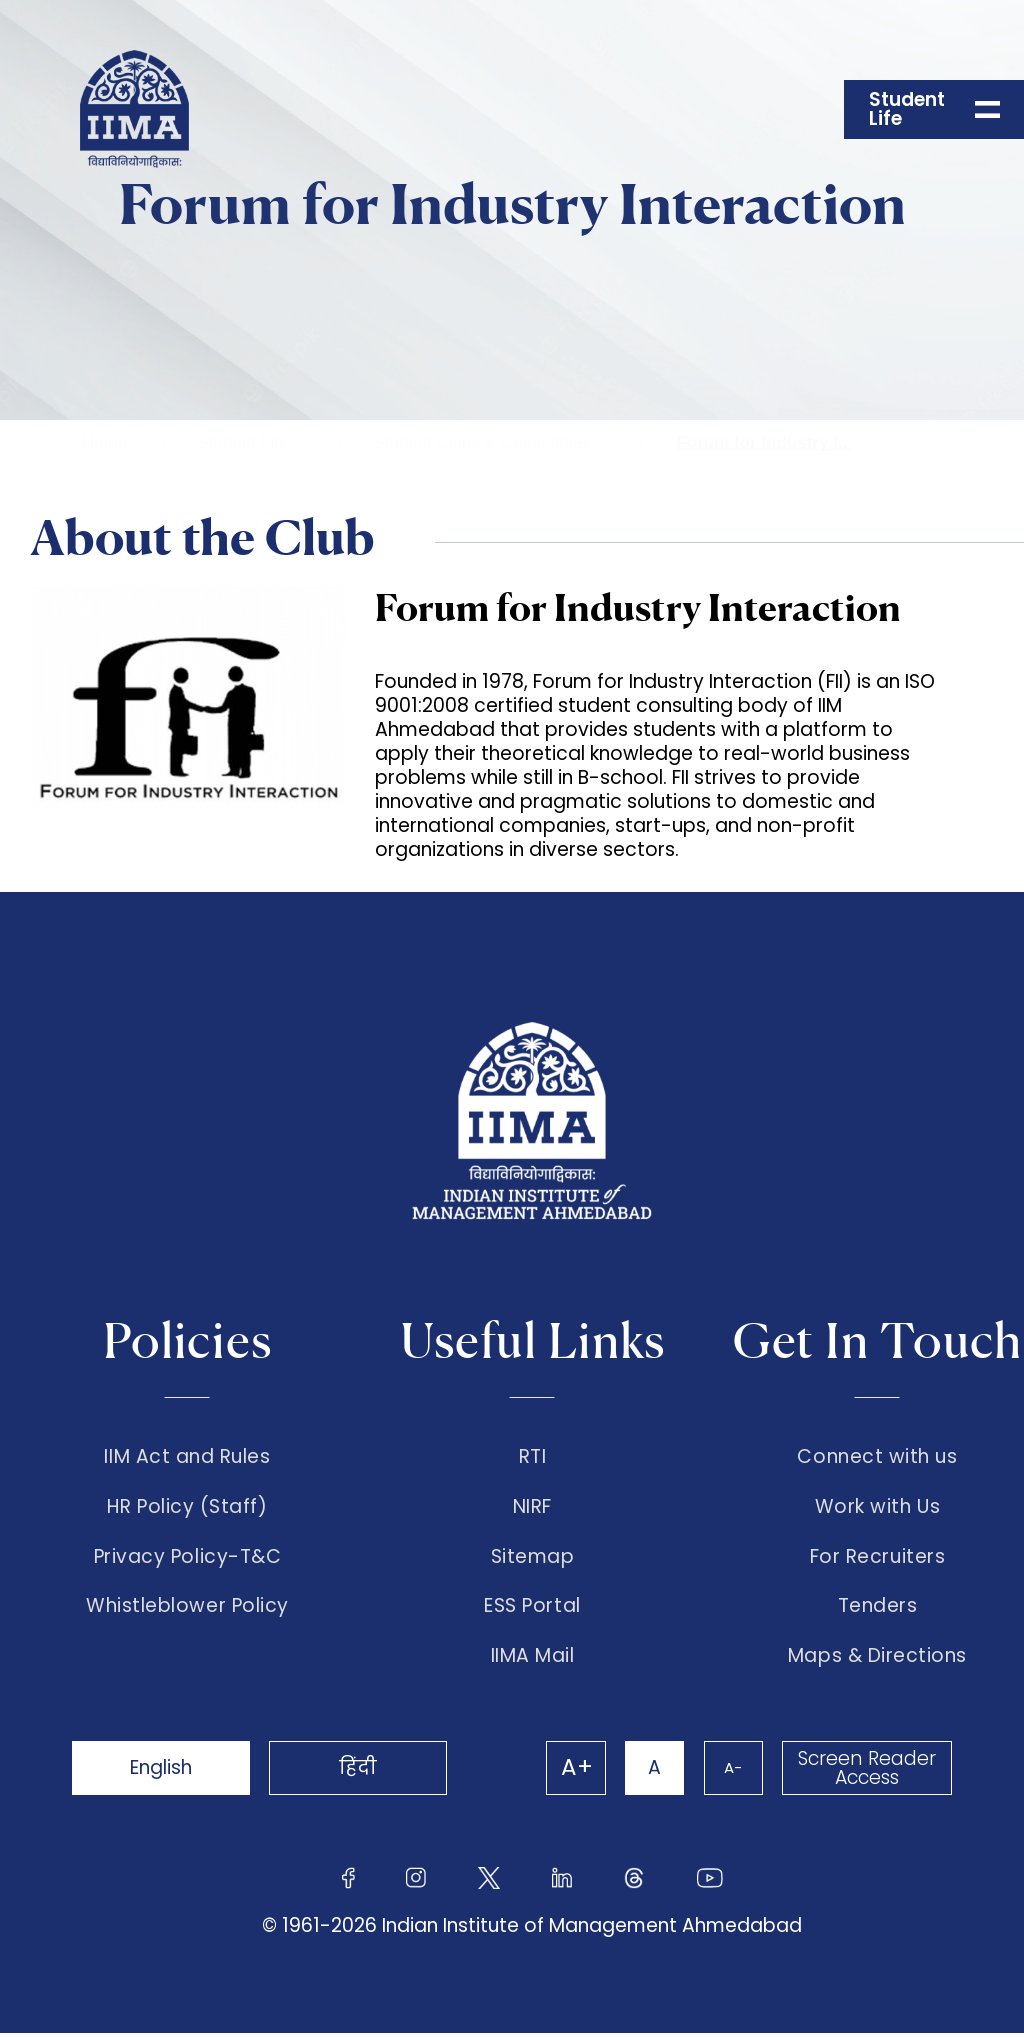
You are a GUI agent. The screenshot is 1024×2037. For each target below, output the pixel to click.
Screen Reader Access (867, 1772)
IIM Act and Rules (187, 1457)
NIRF (532, 1508)
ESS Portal (532, 1610)
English (162, 1771)
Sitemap (533, 1559)
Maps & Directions (877, 1660)
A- (732, 1771)
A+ (574, 1772)
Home (104, 442)
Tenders (878, 1610)
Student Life (242, 442)
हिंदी (362, 1771)
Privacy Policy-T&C (188, 1559)
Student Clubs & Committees (482, 442)
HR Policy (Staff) (187, 1508)
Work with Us (877, 1508)
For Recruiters (877, 1559)
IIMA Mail (533, 1660)
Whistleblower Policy (187, 1610)
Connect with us (877, 1457)
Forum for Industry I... (764, 442)
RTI (533, 1457)
